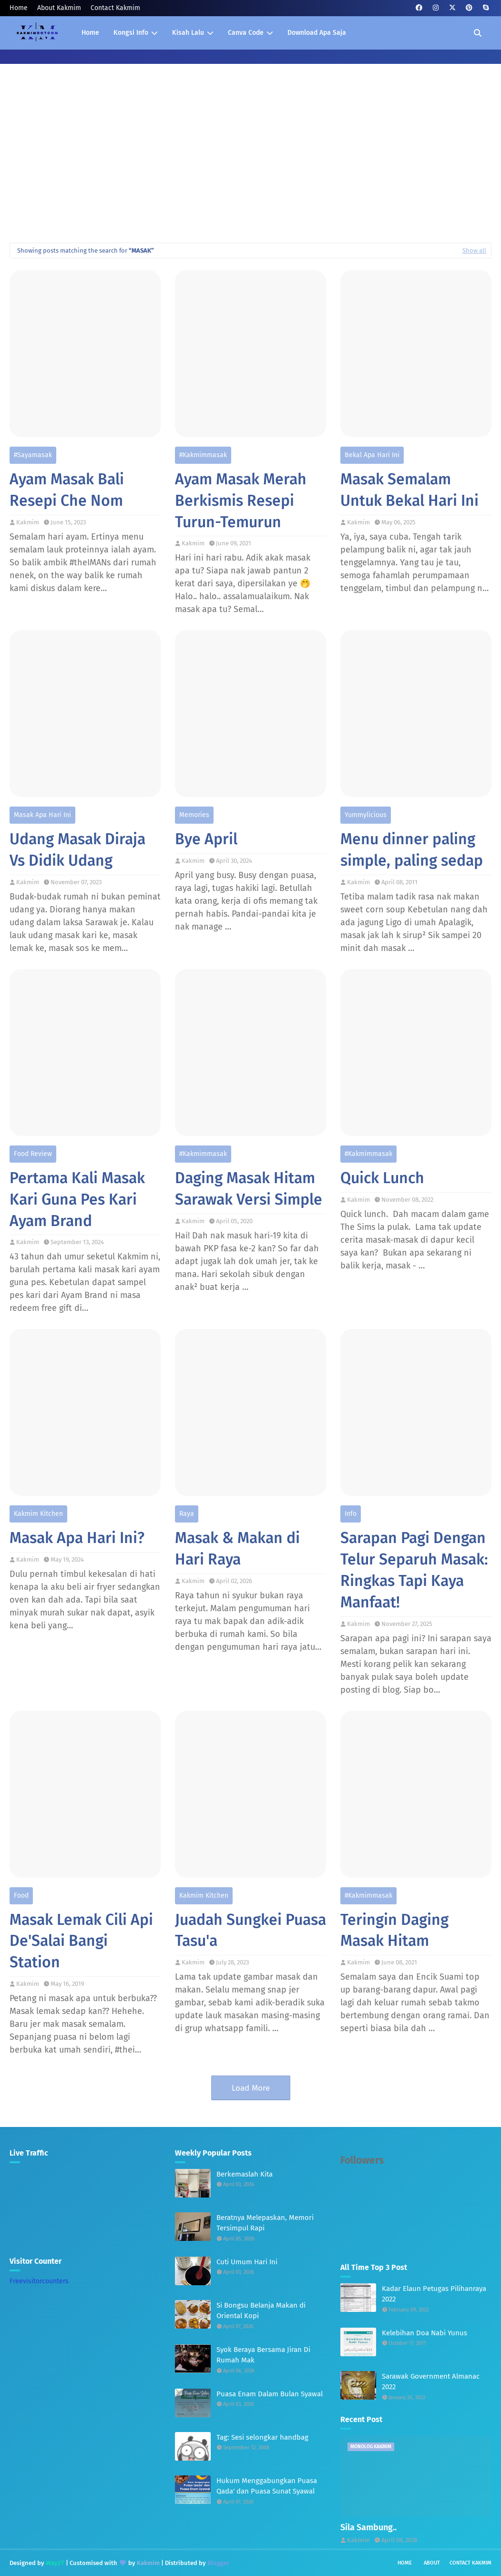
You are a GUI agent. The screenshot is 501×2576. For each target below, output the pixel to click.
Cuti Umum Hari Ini (246, 2262)
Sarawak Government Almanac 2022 (431, 2382)
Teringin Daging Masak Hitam (394, 1930)
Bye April (206, 839)
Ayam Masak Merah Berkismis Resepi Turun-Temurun (241, 500)
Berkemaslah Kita (244, 2174)
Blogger (218, 2562)
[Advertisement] (250, 161)
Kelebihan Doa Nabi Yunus (424, 2333)
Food (21, 1895)
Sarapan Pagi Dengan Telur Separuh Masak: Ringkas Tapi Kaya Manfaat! (414, 1570)
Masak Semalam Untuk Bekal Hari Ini (409, 490)
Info (351, 1514)
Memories (194, 815)
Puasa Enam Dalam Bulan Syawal (269, 2394)
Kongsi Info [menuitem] (130, 33)
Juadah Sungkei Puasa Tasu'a (250, 1930)
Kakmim (27, 522)
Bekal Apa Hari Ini (372, 455)
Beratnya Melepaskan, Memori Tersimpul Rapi (265, 2223)
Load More (251, 2088)
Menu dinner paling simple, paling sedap (411, 849)
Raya (186, 1514)
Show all (474, 250)
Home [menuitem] (90, 33)
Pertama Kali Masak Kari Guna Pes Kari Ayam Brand (77, 1199)
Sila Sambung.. (368, 2527)
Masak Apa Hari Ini (42, 815)
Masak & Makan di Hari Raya (237, 1548)
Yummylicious (366, 815)
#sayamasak (33, 455)
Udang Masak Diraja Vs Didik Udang (77, 849)
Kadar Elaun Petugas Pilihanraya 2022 (434, 2294)
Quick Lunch (382, 1178)
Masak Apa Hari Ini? (77, 1538)
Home (19, 8)
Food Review (33, 1154)
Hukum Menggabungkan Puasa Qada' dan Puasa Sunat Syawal (266, 2486)
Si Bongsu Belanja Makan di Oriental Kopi (261, 2310)
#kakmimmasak (203, 455)
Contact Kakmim (115, 8)
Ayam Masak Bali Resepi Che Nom (67, 490)
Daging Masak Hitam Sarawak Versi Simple (248, 1188)
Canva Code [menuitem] (246, 33)
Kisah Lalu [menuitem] (188, 33)
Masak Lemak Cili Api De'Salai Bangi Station (81, 1941)
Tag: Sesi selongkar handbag (262, 2437)
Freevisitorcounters (39, 2281)
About (432, 2563)
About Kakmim (59, 8)
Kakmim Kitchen (38, 1514)
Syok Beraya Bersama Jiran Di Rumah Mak (263, 2355)
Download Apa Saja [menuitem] (316, 33)
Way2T (55, 2562)
